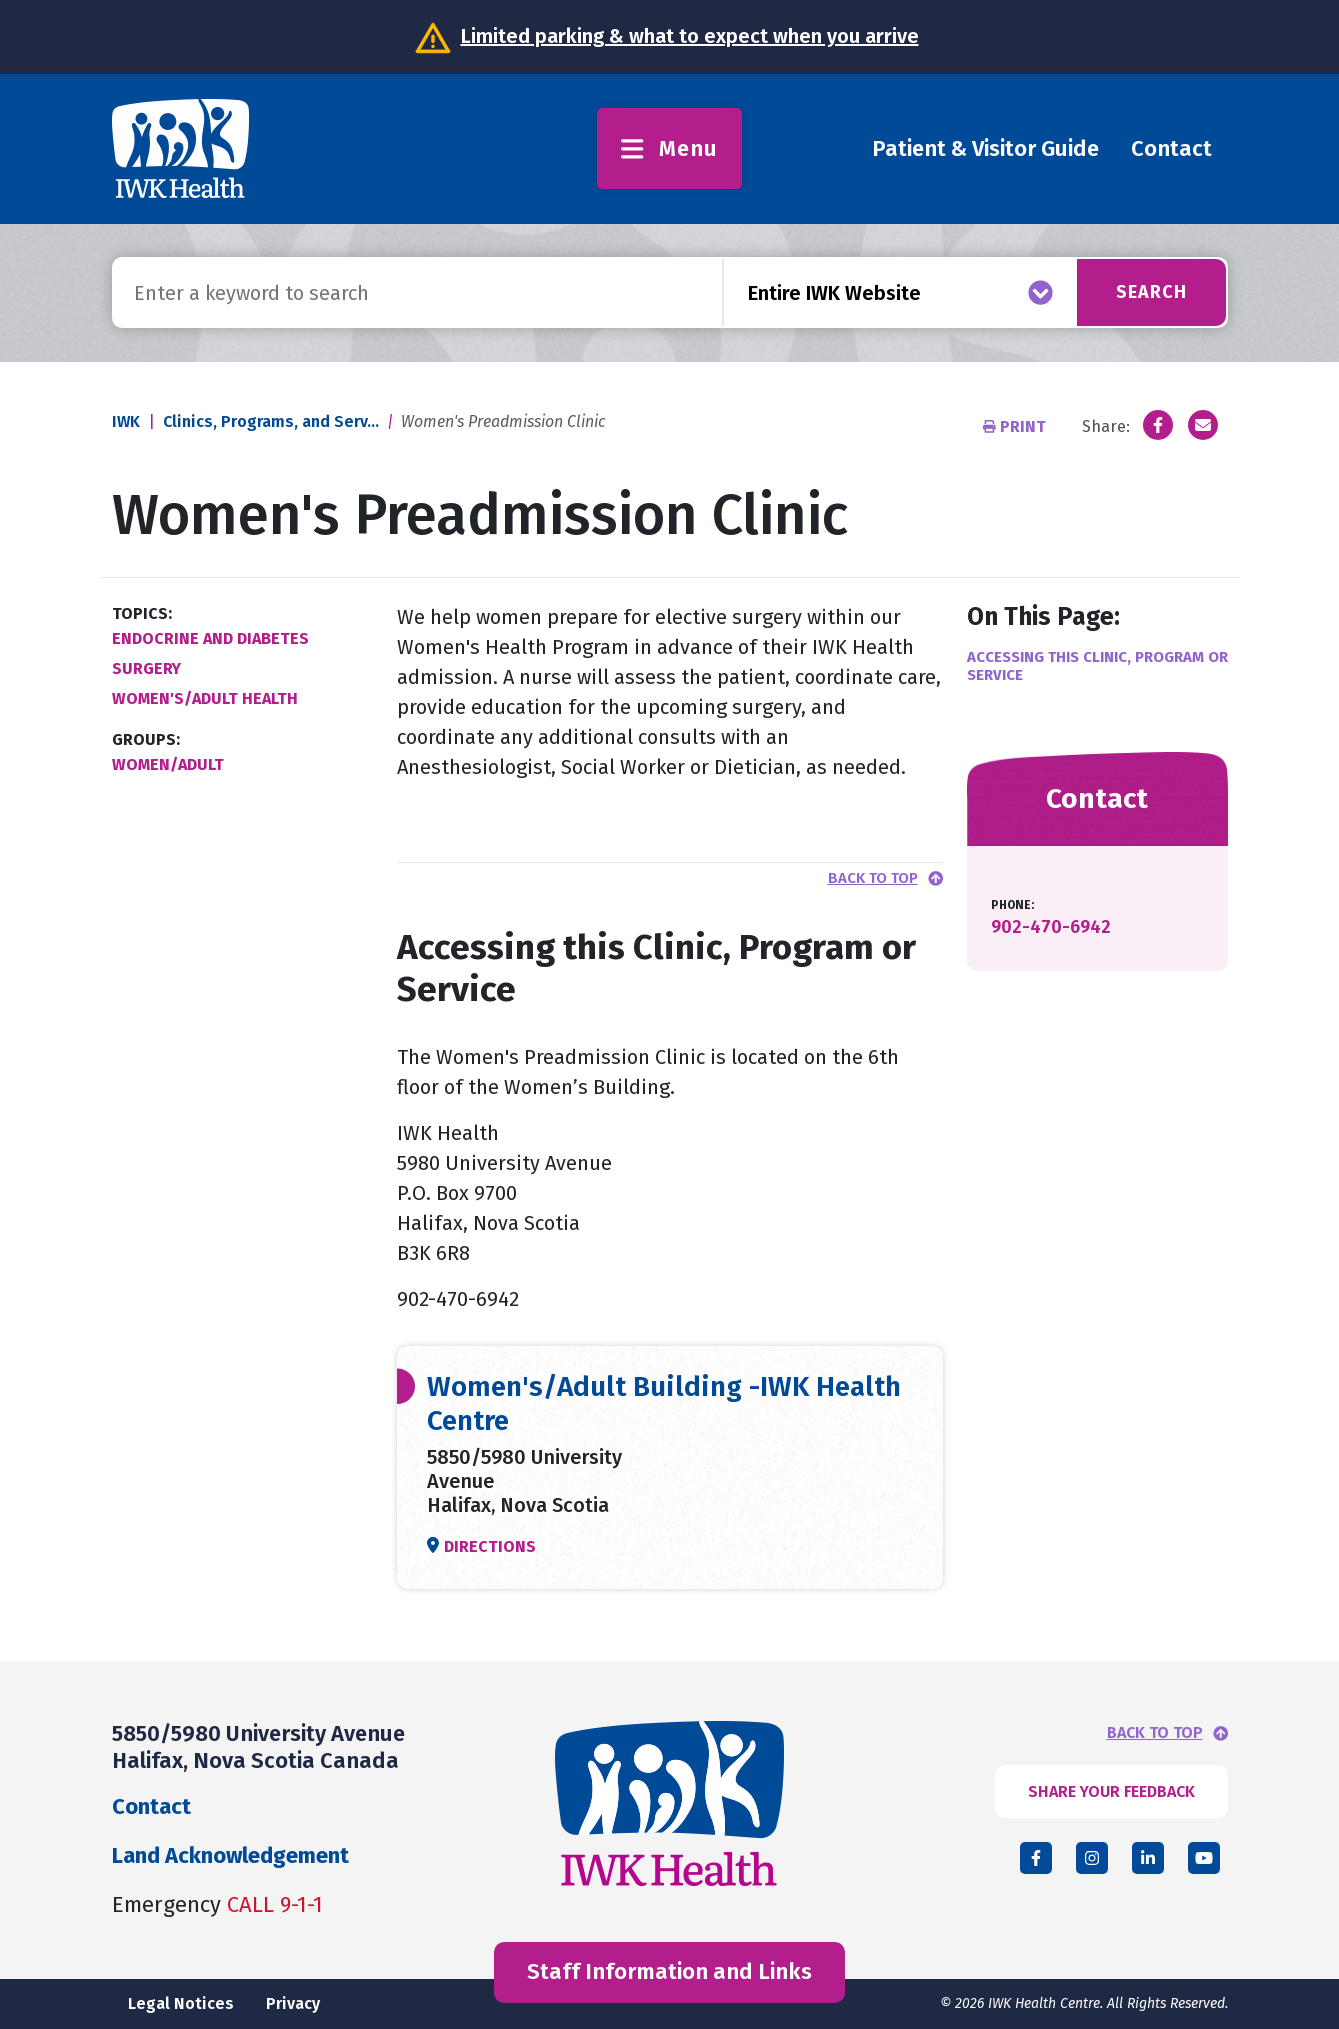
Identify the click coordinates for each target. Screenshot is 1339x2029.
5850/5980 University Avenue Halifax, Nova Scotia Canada (258, 1746)
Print (1016, 426)
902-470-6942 (1051, 927)
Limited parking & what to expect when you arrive (690, 36)
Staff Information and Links (669, 1971)
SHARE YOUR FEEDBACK (1111, 1791)
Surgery (146, 668)
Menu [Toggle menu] (669, 148)
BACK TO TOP (1155, 1733)
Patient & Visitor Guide (985, 148)
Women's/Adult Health (205, 698)
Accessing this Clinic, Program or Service (1097, 666)
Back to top (873, 878)
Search (1150, 292)
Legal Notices (181, 2003)
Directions (490, 1546)
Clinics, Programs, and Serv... (271, 421)
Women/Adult (168, 764)
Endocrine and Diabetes (210, 638)
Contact (1171, 148)
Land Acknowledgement (230, 1855)
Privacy (293, 2003)
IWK (126, 421)
